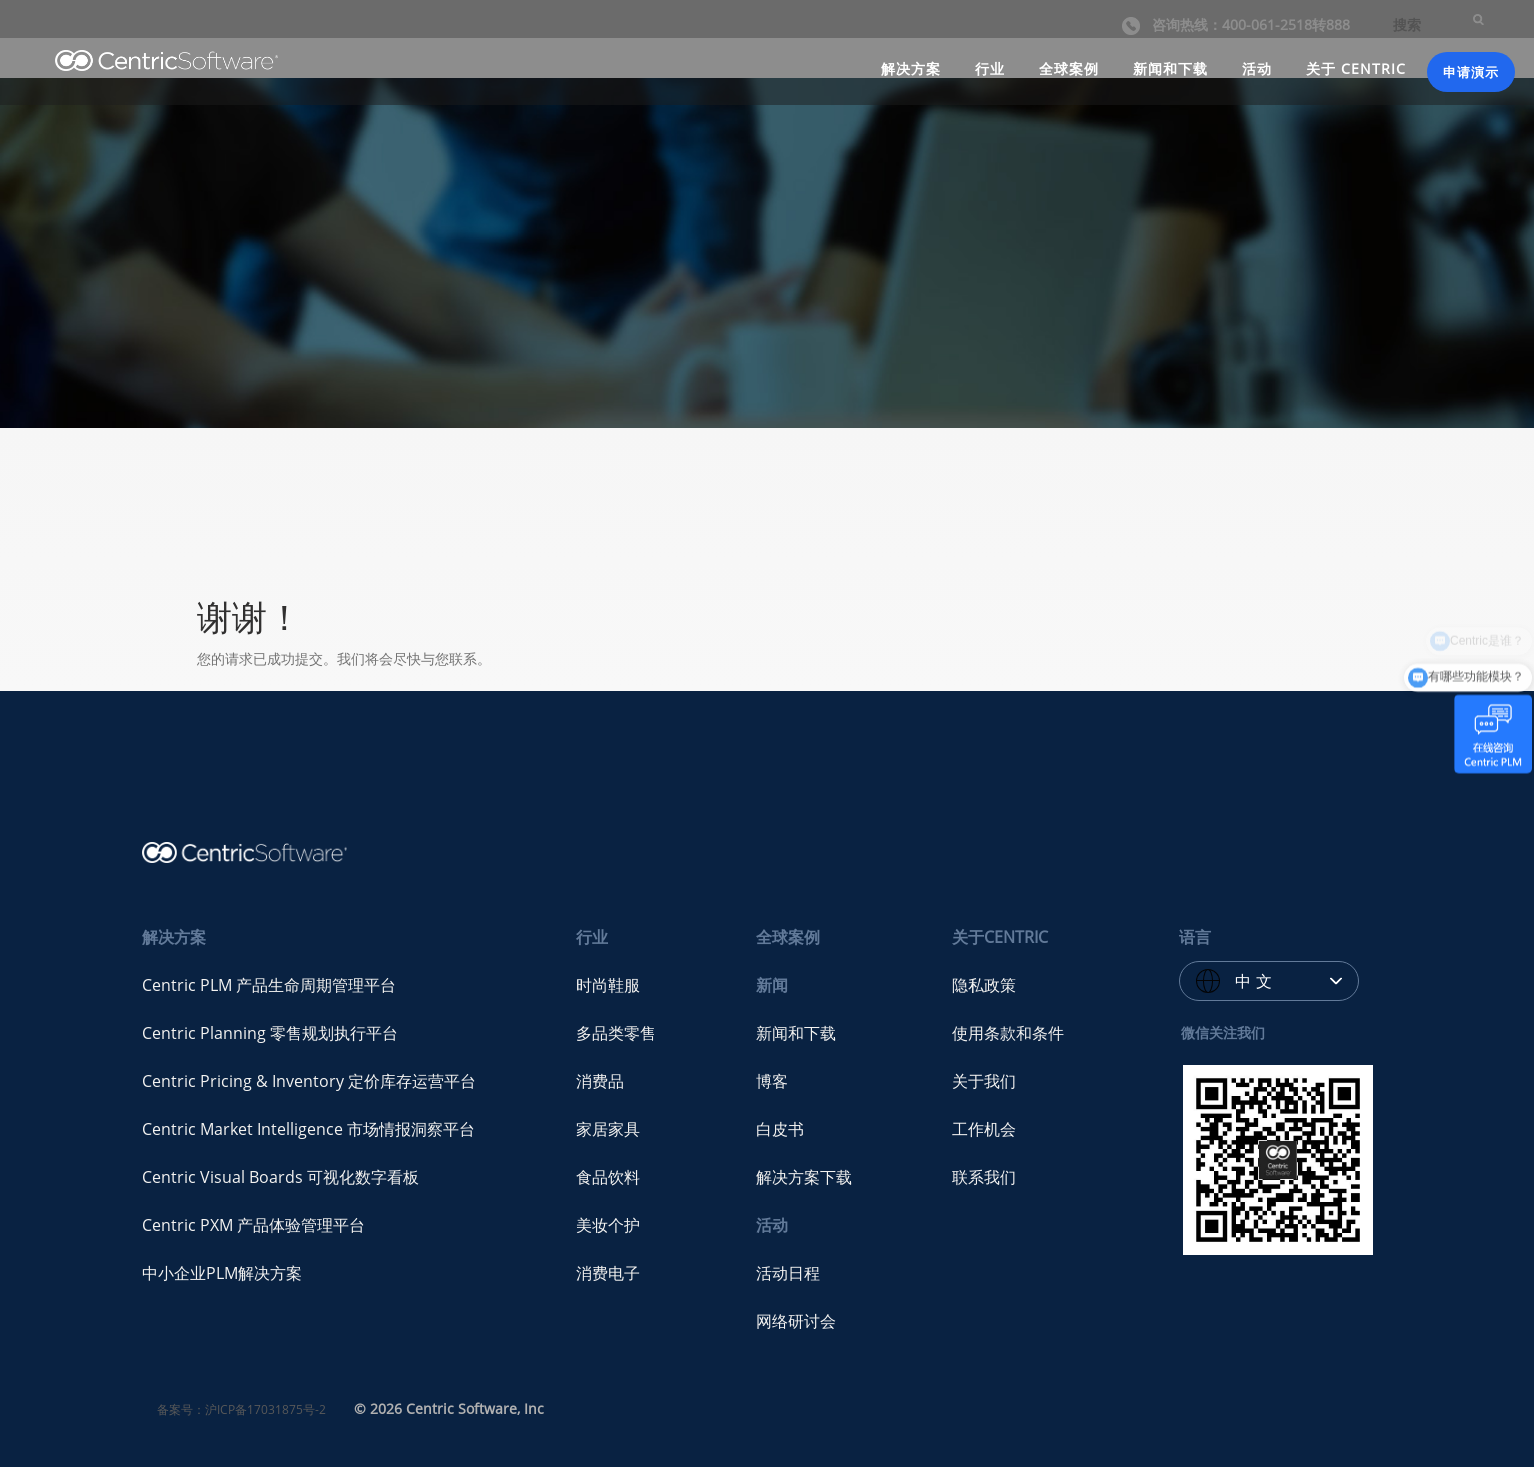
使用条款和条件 (1008, 1033)
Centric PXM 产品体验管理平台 (253, 1225)
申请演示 (1471, 72)
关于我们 (984, 1081)
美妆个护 (608, 1225)
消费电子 (608, 1273)
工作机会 (984, 1129)
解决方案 (911, 68)
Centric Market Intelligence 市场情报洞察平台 (308, 1129)
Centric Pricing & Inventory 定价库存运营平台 (309, 1081)
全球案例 (1069, 68)
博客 (772, 1081)
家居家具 (608, 1129)
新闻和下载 (1170, 68)
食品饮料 (608, 1177)
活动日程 (788, 1273)
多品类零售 (616, 1033)
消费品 (600, 1081)
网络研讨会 (796, 1321)
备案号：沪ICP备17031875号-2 (241, 1409)
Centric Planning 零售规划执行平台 (270, 1033)
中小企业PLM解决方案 (222, 1273)
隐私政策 (984, 985)
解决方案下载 (804, 1177)
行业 (990, 68)
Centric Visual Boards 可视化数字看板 (280, 1177)
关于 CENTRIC (1356, 68)
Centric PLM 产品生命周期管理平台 (269, 985)
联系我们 (984, 1177)
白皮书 (780, 1129)
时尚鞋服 (608, 985)
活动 (1257, 68)
